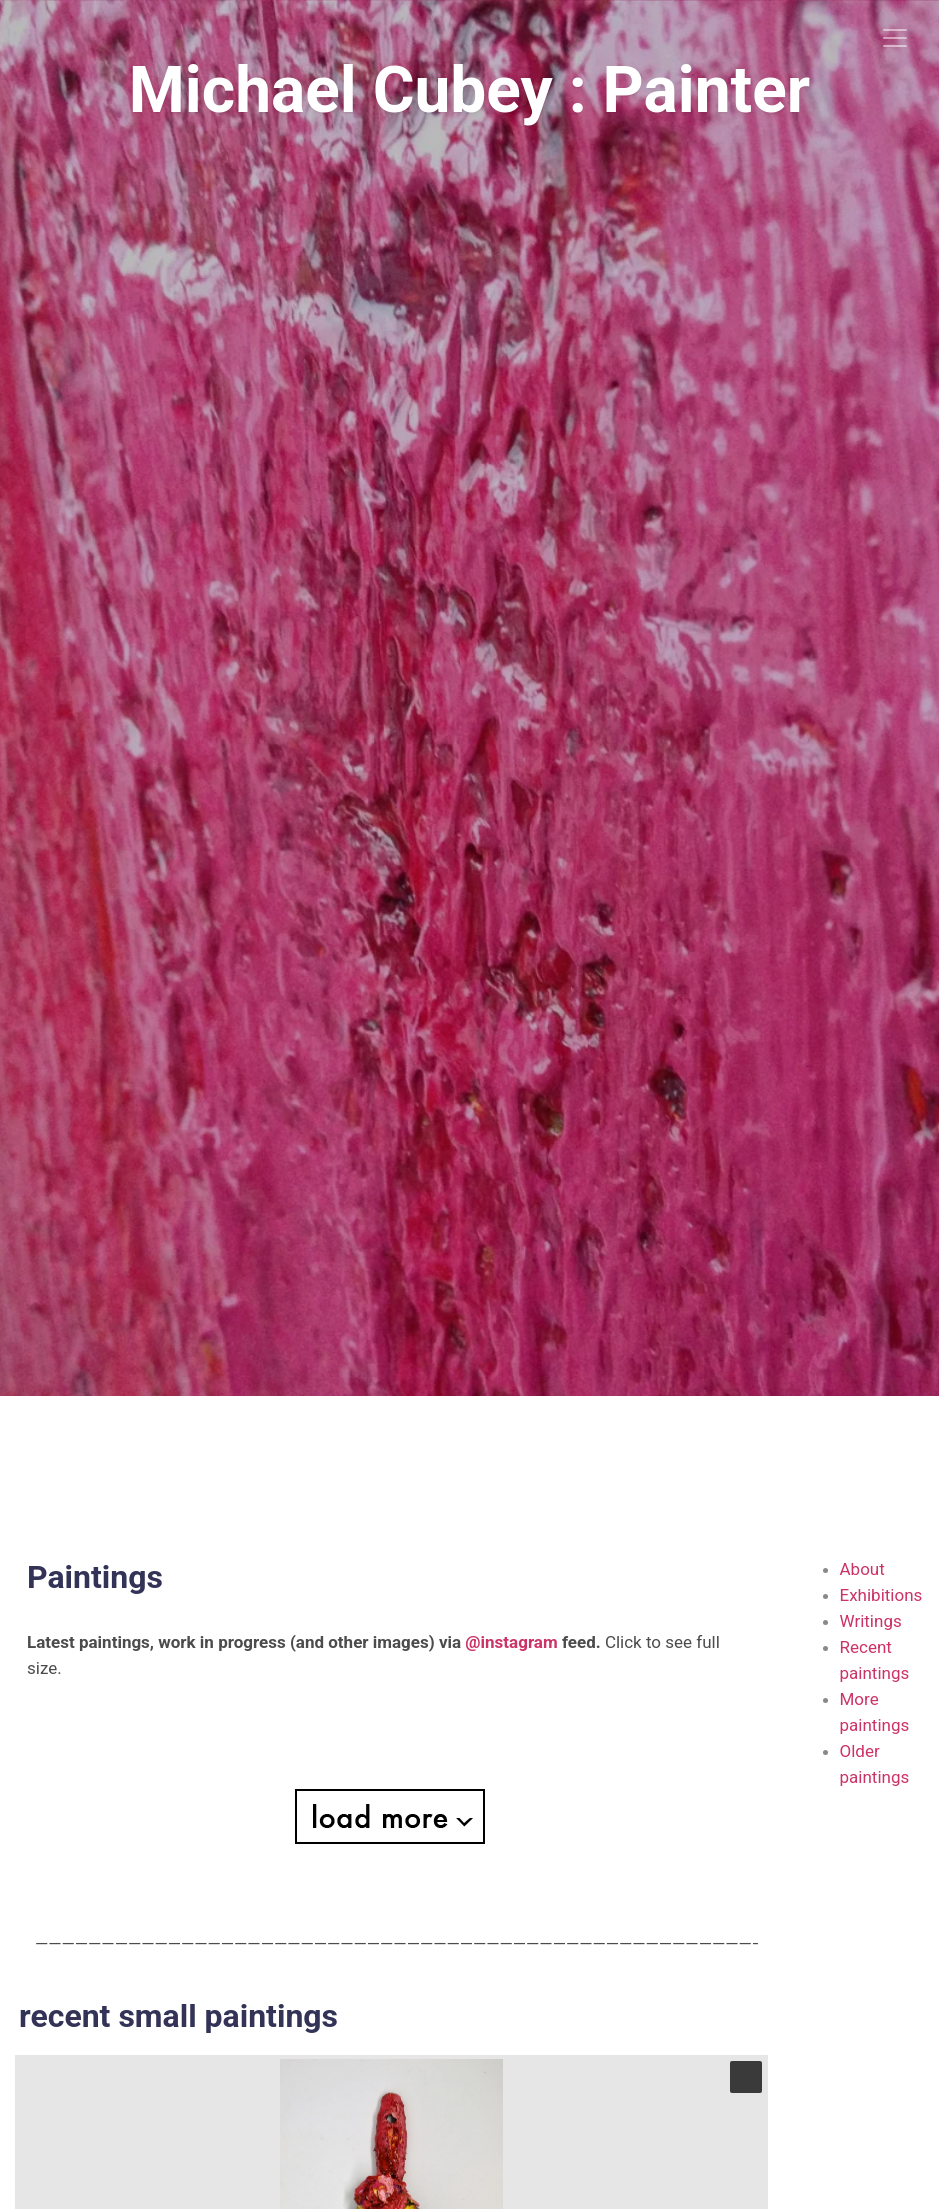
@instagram (511, 1642)
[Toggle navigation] (895, 38)
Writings (871, 1621)
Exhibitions (881, 1595)
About (862, 1569)
